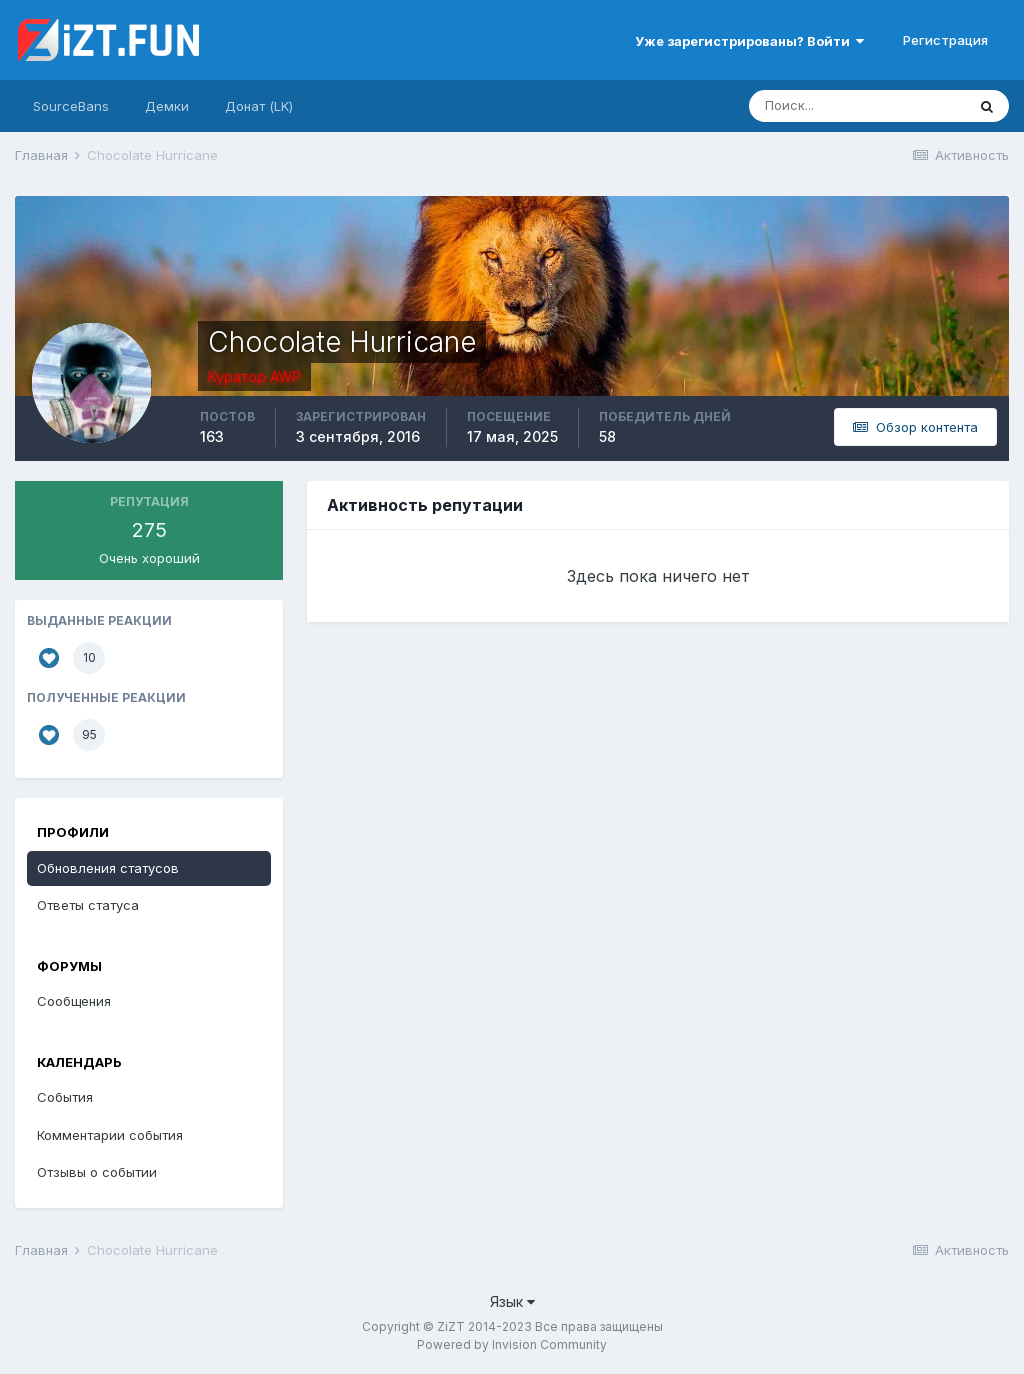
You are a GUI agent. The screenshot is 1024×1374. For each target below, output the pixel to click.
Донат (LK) (259, 106)
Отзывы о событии (97, 1172)
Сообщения (74, 1001)
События (65, 1097)
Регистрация (945, 40)
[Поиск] (857, 106)
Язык (512, 1301)
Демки (167, 106)
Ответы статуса (88, 905)
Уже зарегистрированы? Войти (749, 41)
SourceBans (71, 106)
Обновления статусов (108, 868)
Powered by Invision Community (512, 1344)
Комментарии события (110, 1135)
